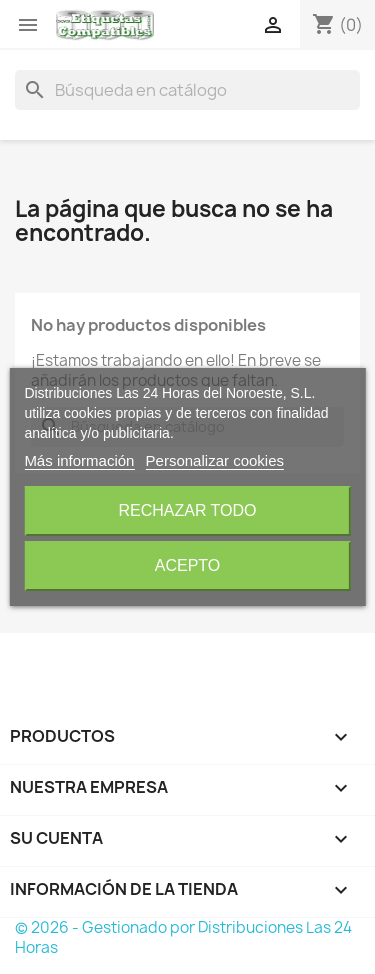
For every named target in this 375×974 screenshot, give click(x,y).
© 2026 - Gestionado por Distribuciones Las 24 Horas (183, 937)
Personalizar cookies (215, 460)
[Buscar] (187, 90)
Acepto (188, 565)
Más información (79, 460)
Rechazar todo (187, 510)
